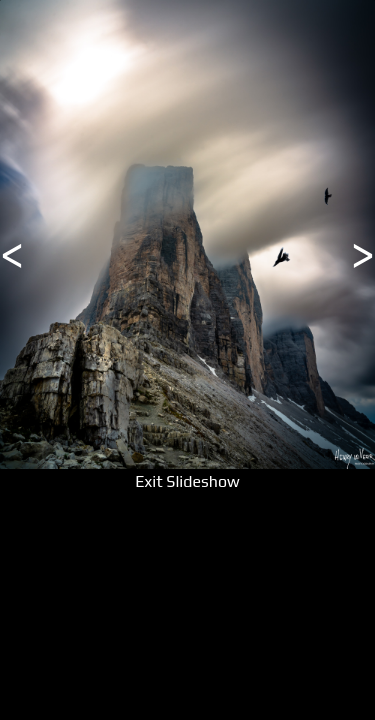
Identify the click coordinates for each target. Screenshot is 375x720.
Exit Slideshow (187, 481)
